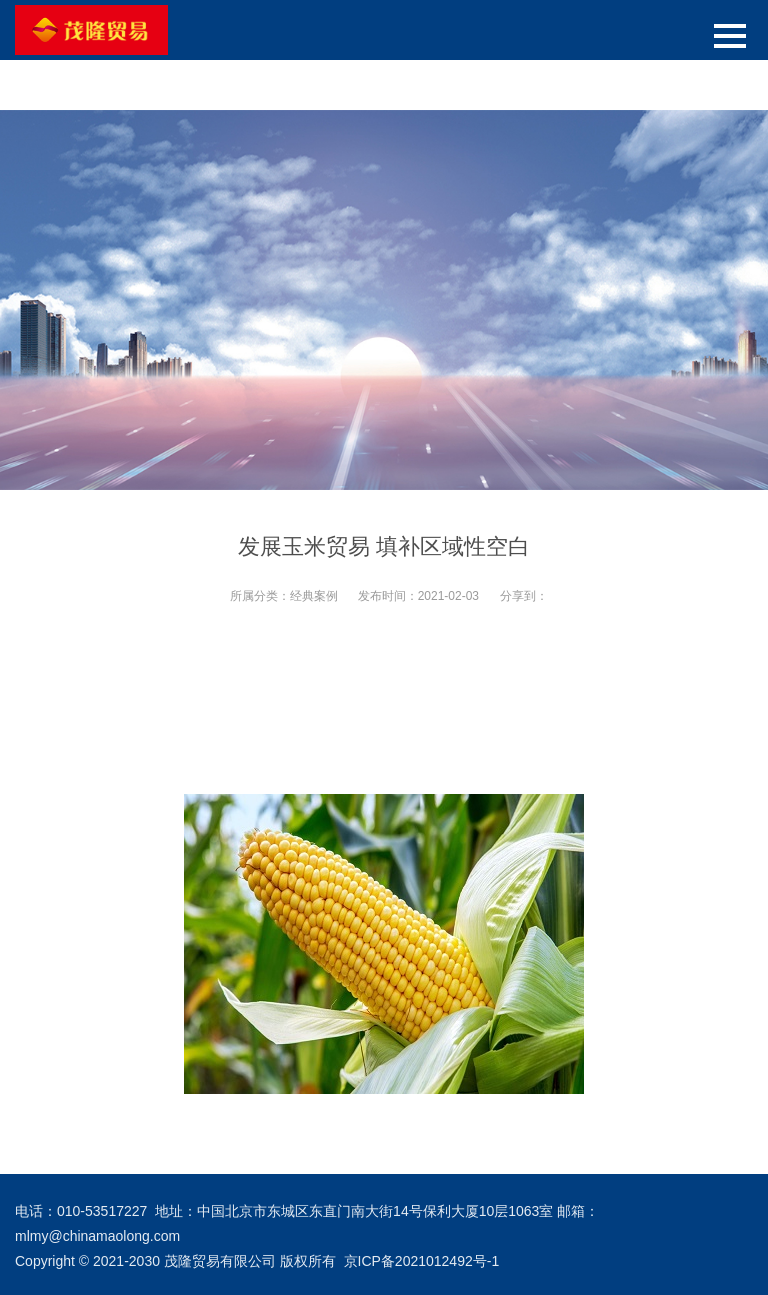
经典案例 (314, 596)
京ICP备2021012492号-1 (422, 1261)
